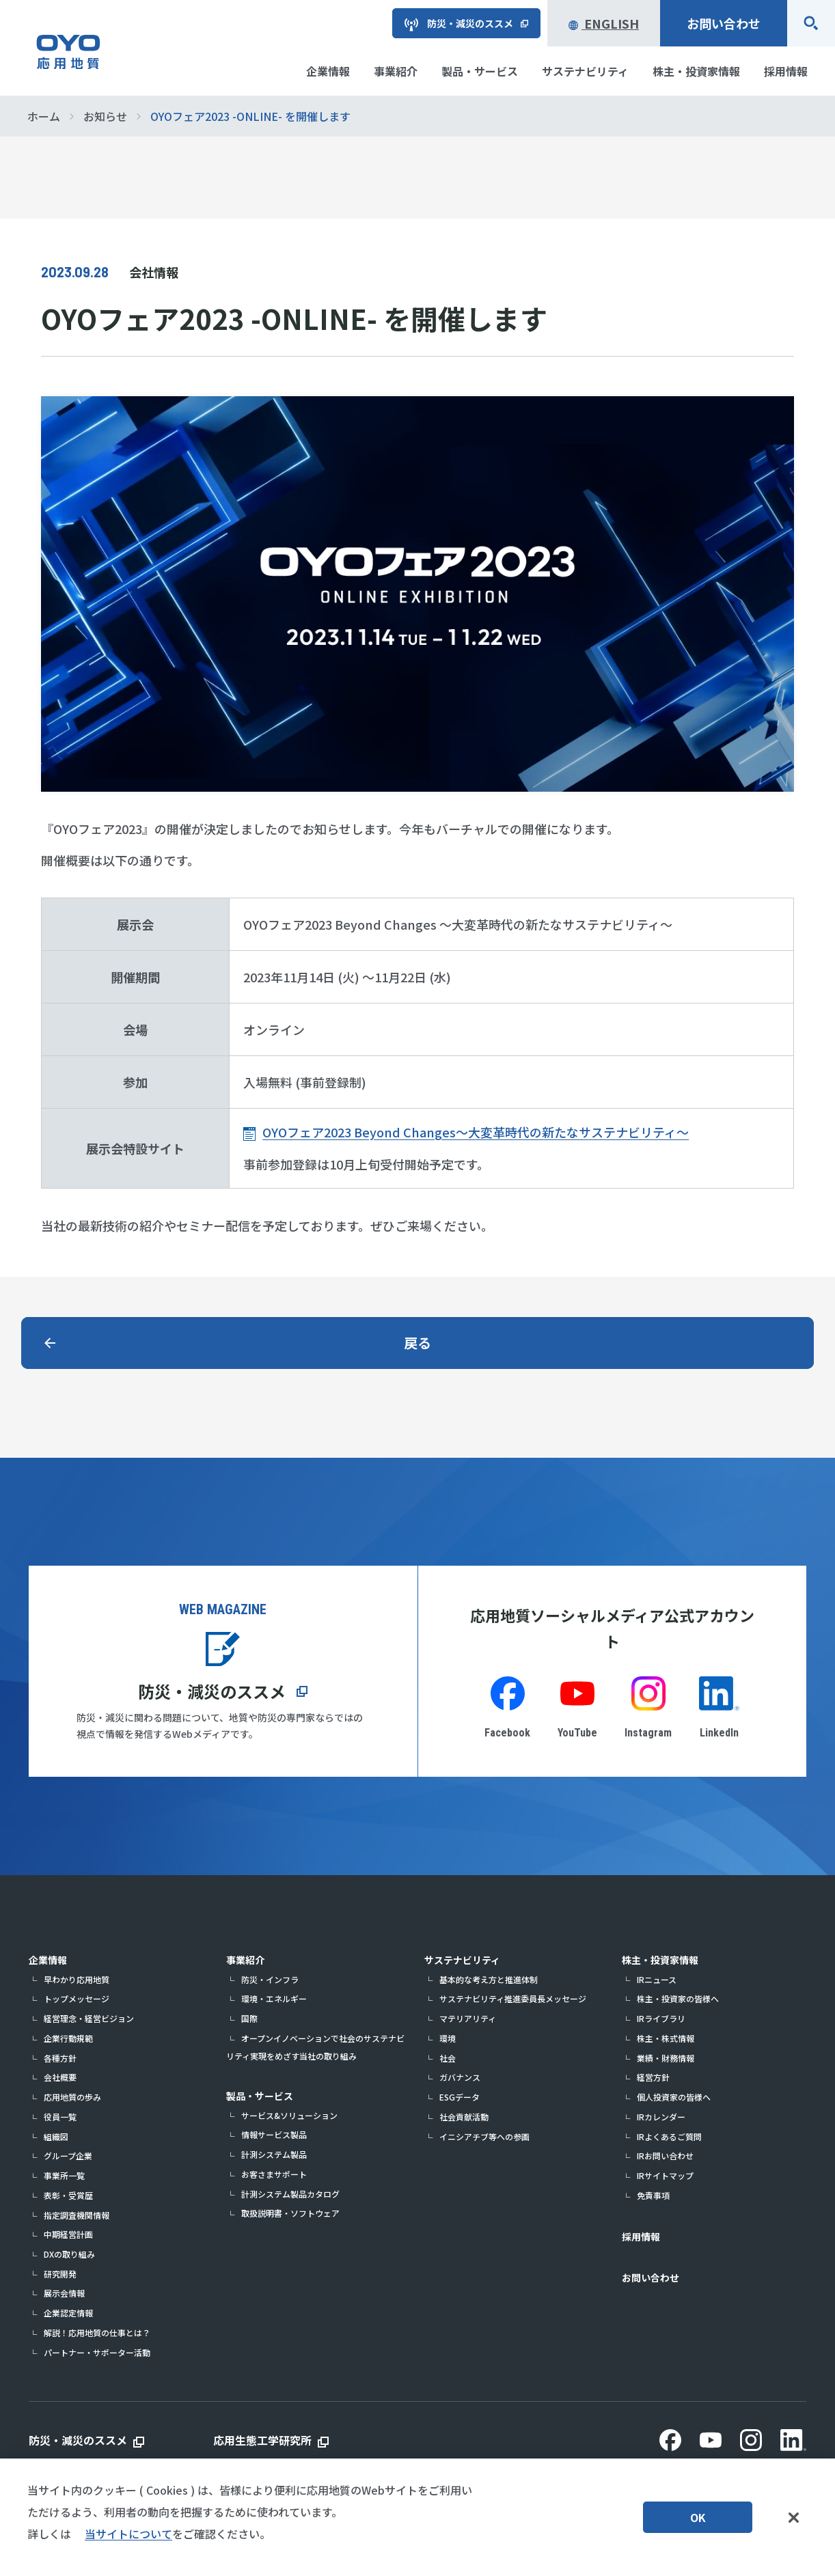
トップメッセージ (76, 1998)
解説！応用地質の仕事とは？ (97, 2332)
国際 (249, 2018)
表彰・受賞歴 (68, 2195)
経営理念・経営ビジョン (89, 2018)
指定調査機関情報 (76, 2215)
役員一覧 (60, 2116)
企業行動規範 (68, 2038)
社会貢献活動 (464, 2116)
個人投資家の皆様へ (674, 2097)
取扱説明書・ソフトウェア (290, 2213)
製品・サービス (259, 2096)
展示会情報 (64, 2293)
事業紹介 (245, 1960)
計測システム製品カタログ (290, 2194)
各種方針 (60, 2058)
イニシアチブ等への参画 (484, 2136)
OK (698, 2519)
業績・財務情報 (665, 2058)
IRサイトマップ (665, 2175)
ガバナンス (459, 2077)
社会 (447, 2058)
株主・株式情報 (665, 2038)
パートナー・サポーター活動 (97, 2352)
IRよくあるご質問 (669, 2136)
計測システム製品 (274, 2154)
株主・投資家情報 (660, 1960)
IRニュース (656, 1979)
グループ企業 (68, 2155)
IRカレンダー (661, 2116)
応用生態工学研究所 (262, 2440)
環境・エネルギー (274, 1998)
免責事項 (653, 2195)
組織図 (56, 2136)
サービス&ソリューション (289, 2115)
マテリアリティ (467, 2018)
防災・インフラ (270, 1979)
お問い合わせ (724, 23)
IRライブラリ (661, 2018)
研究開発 (60, 2274)
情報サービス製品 (274, 2134)
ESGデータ (459, 2097)
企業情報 (48, 1960)
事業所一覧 (64, 2175)
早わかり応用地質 (76, 1979)
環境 (447, 2038)
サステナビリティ (462, 1960)
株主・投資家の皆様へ (678, 1998)
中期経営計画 (68, 2234)
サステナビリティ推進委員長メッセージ (512, 1998)
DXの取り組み (69, 2254)
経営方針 (653, 2077)
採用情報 (641, 2236)
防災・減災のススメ (212, 1691)
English (604, 23)
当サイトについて (128, 2535)
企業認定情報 (68, 2312)
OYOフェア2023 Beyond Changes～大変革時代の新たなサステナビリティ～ (475, 1132)
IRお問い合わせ (665, 2155)
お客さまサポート (274, 2174)
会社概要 (60, 2077)
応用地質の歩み (72, 2097)
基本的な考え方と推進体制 (488, 1979)
